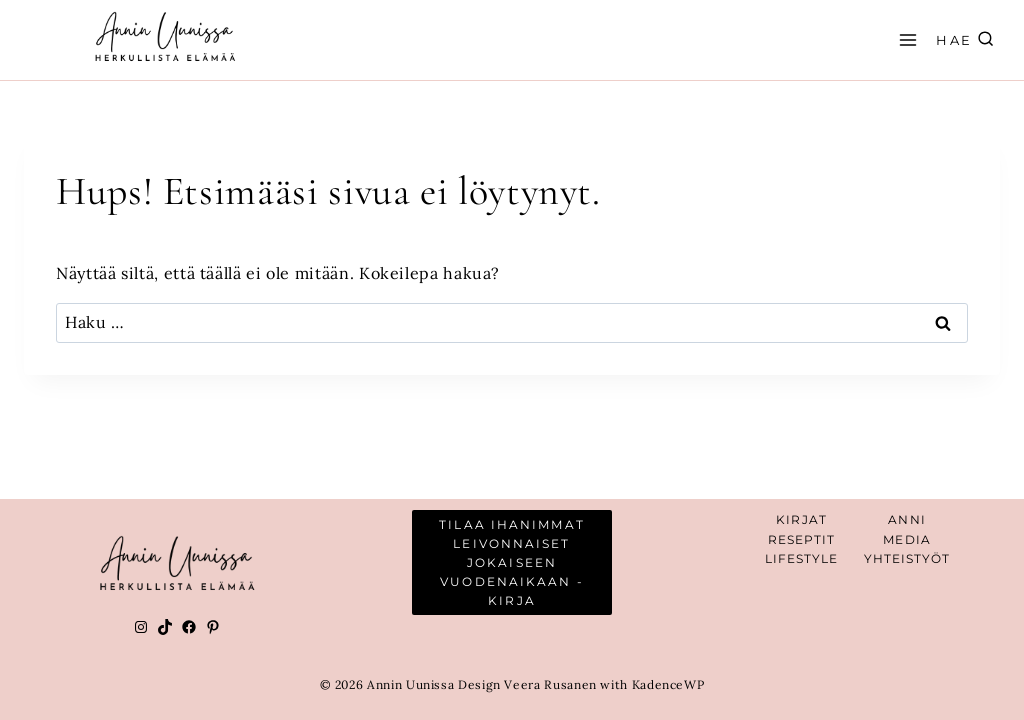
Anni (906, 519)
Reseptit (802, 539)
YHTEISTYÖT (907, 558)
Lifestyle (802, 558)
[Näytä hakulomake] (980, 40)
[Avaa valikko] (905, 39)
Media (907, 539)
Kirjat (801, 519)
